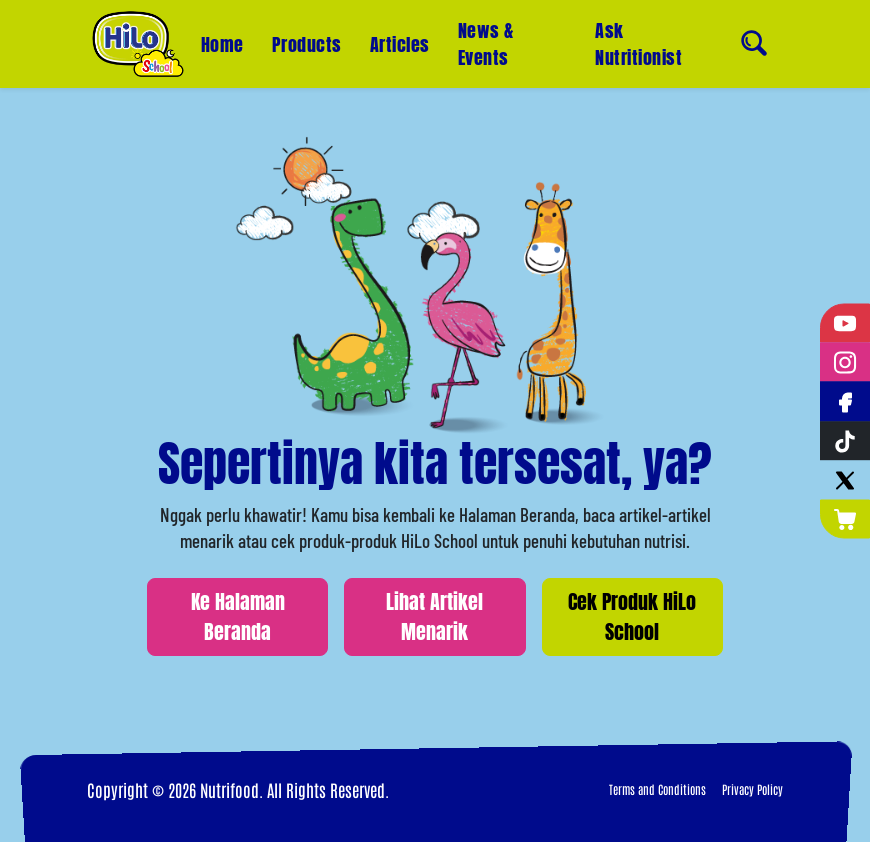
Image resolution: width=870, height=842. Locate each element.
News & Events (486, 44)
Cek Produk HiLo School (632, 616)
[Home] (138, 44)
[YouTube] (845, 323)
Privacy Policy (752, 789)
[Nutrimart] (845, 518)
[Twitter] (845, 479)
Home (222, 44)
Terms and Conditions (657, 789)
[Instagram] (845, 362)
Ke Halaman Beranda (238, 616)
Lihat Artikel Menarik (434, 616)
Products (307, 44)
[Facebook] (845, 401)
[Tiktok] (845, 440)
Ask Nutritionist (638, 38)
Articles (400, 44)
